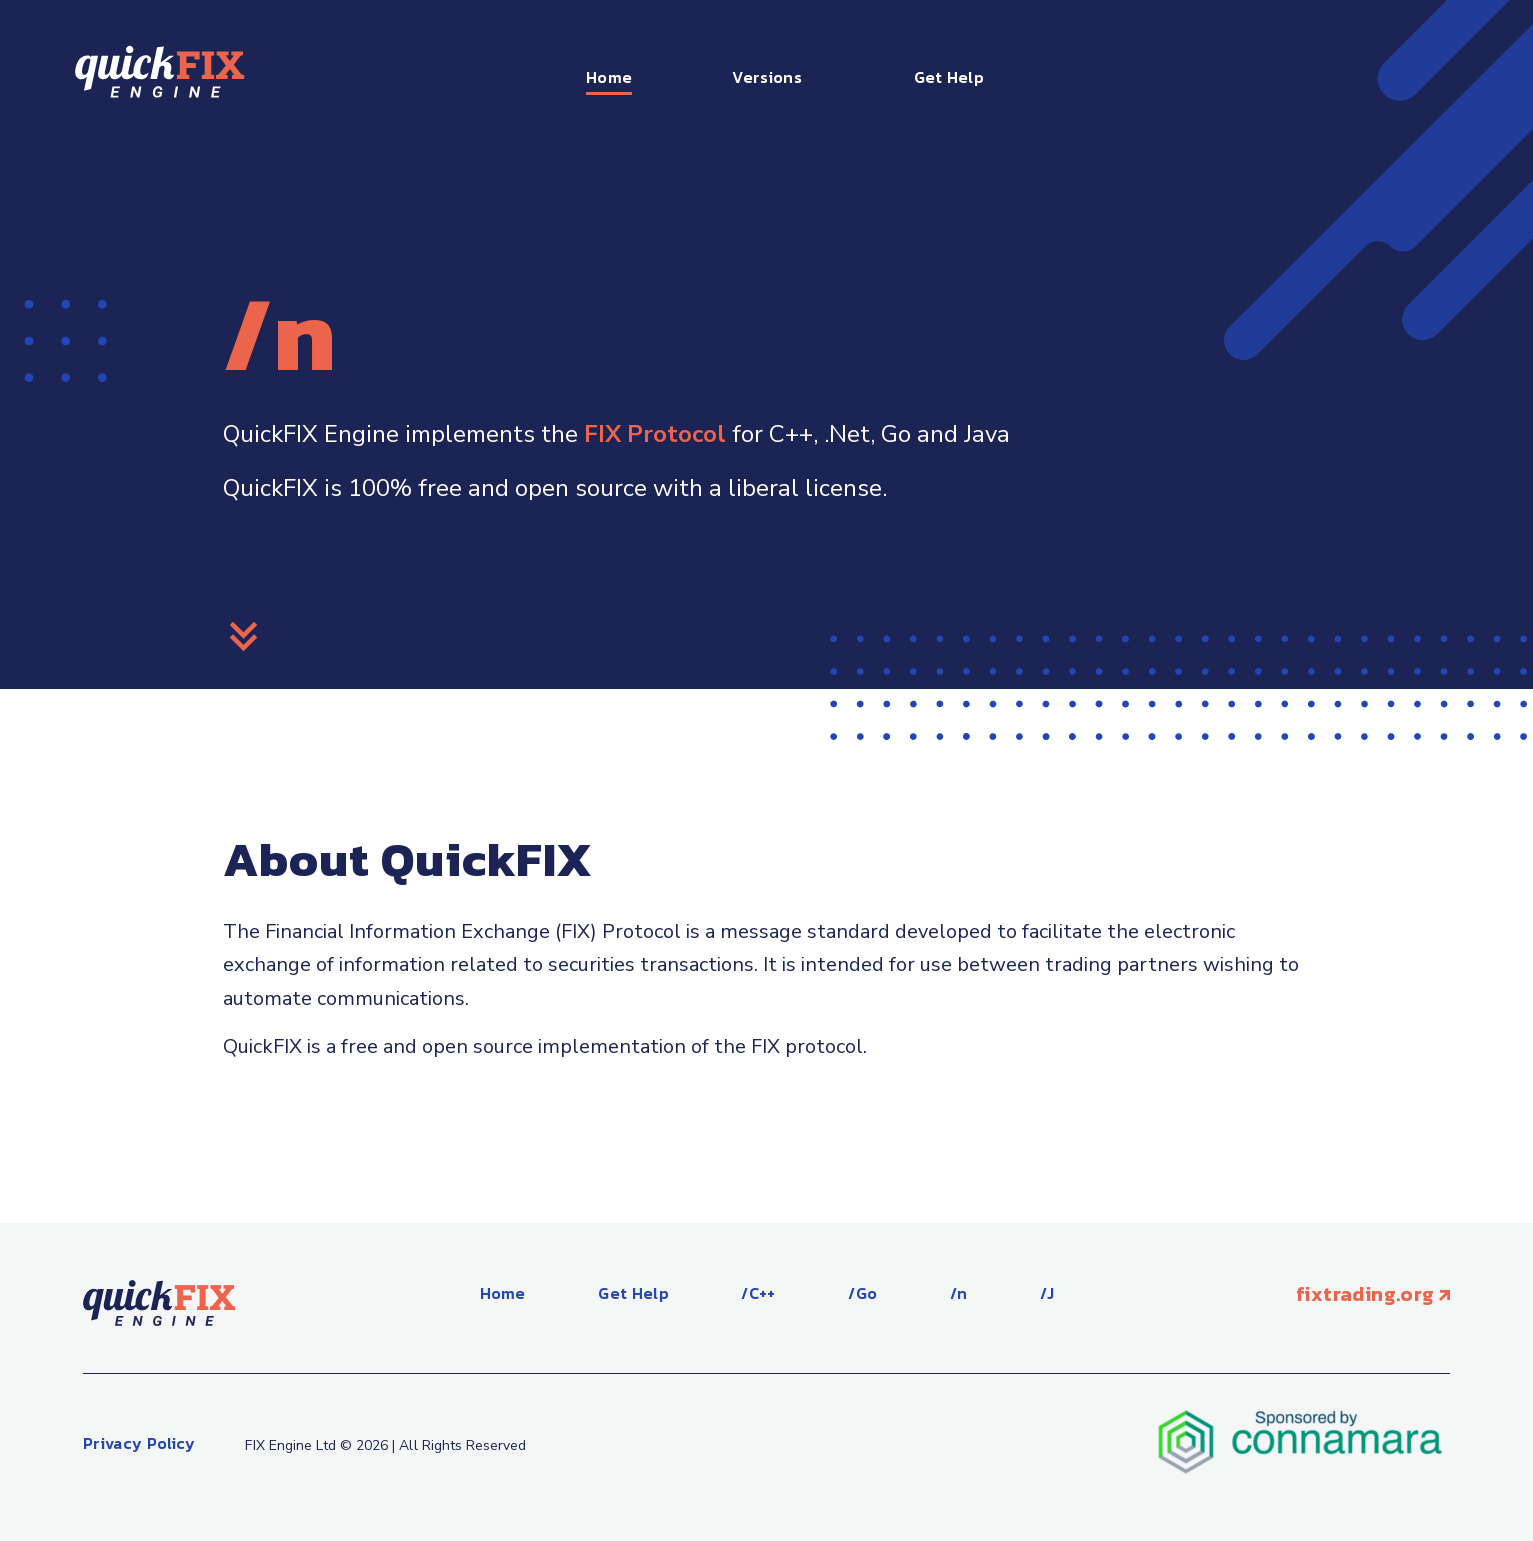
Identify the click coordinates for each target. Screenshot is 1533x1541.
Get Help (949, 77)
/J (1047, 1293)
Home (609, 77)
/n (959, 1293)
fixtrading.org (1373, 1294)
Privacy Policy (139, 1443)
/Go (862, 1293)
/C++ (758, 1293)
